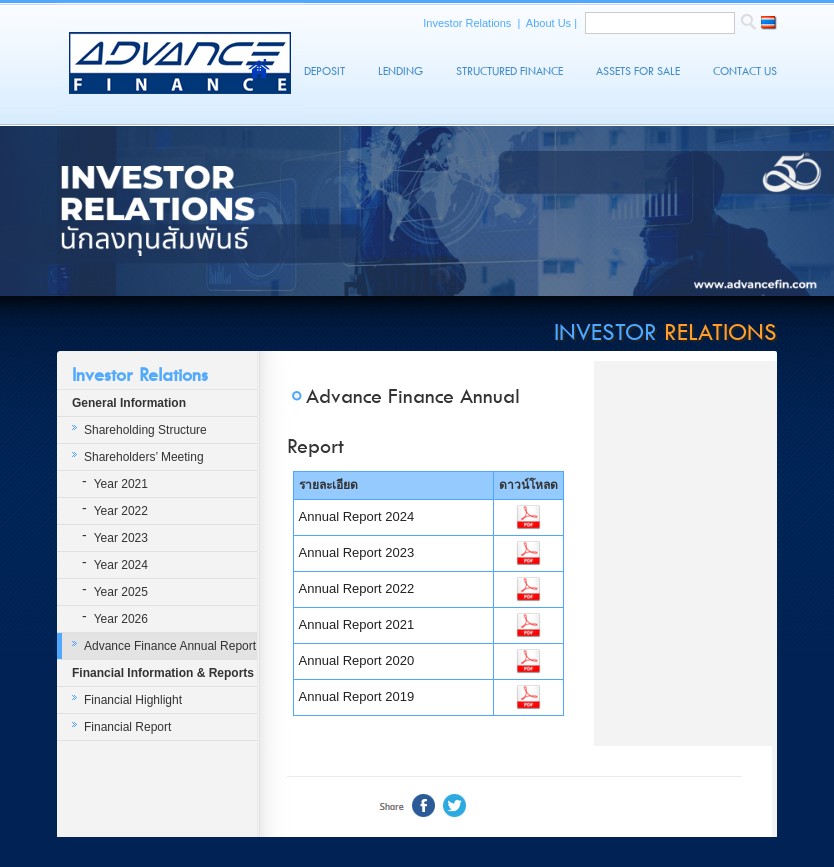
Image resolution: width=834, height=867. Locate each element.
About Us (550, 23)
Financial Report (127, 727)
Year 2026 (121, 619)
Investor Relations (468, 23)
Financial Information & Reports (163, 673)
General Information (129, 403)
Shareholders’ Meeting (144, 457)
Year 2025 (121, 592)
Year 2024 (121, 565)
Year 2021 (121, 484)
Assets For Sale (638, 71)
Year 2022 (121, 511)
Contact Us (745, 71)
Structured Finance (509, 71)
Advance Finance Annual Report (170, 646)
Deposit (324, 71)
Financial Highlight (133, 700)
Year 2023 (121, 538)
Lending (400, 71)
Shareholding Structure (145, 430)
